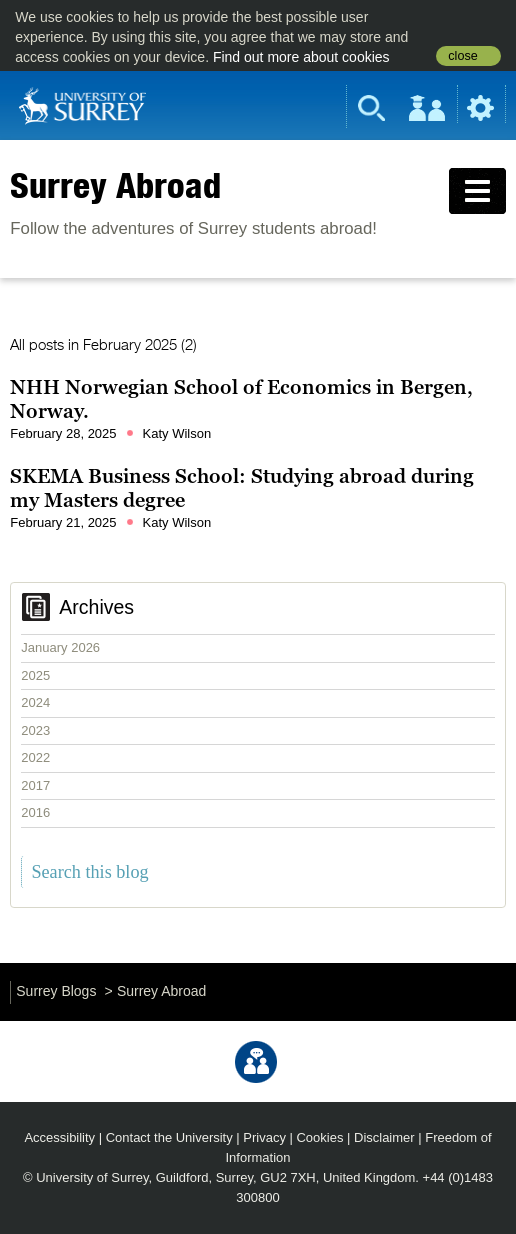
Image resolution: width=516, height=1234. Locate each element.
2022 (35, 757)
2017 (35, 785)
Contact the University (169, 1137)
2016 (35, 812)
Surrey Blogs (56, 991)
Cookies (319, 1137)
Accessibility (59, 1137)
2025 (35, 675)
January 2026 (60, 647)
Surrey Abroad (115, 185)
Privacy (264, 1137)
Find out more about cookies (301, 57)
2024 (35, 702)
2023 (35, 730)
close (462, 56)
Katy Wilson (177, 433)
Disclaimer (384, 1137)
